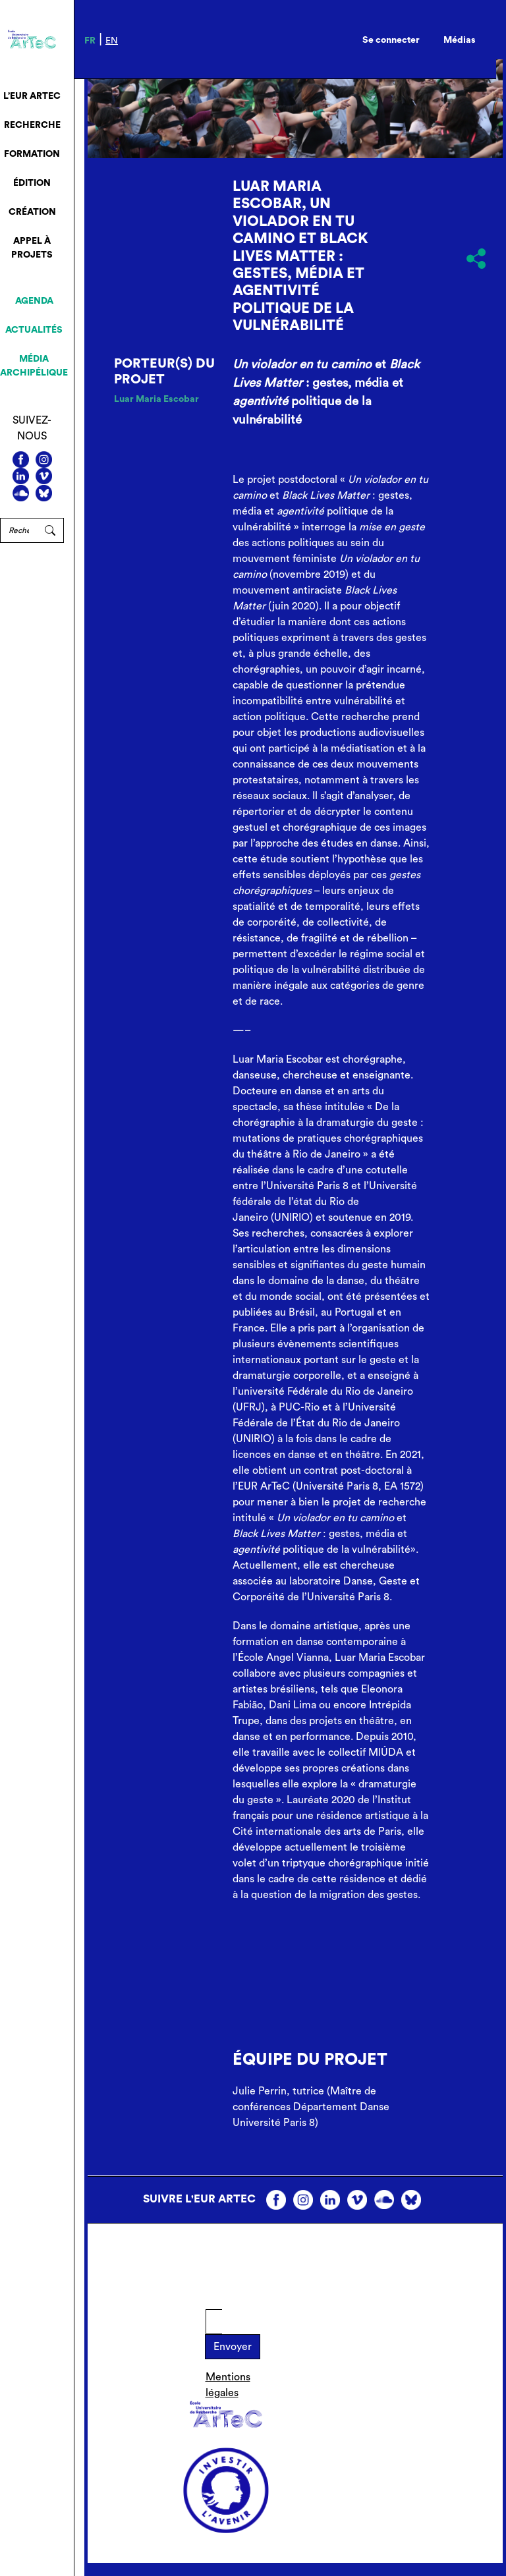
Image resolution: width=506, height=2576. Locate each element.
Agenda (34, 301)
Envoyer (232, 2346)
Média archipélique (34, 366)
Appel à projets (32, 248)
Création (32, 212)
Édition (32, 183)
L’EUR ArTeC (32, 96)
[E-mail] (214, 2321)
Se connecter (391, 40)
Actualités (34, 330)
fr (90, 40)
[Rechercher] (18, 530)
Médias (459, 40)
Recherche (32, 125)
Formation (32, 154)
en (111, 40)
